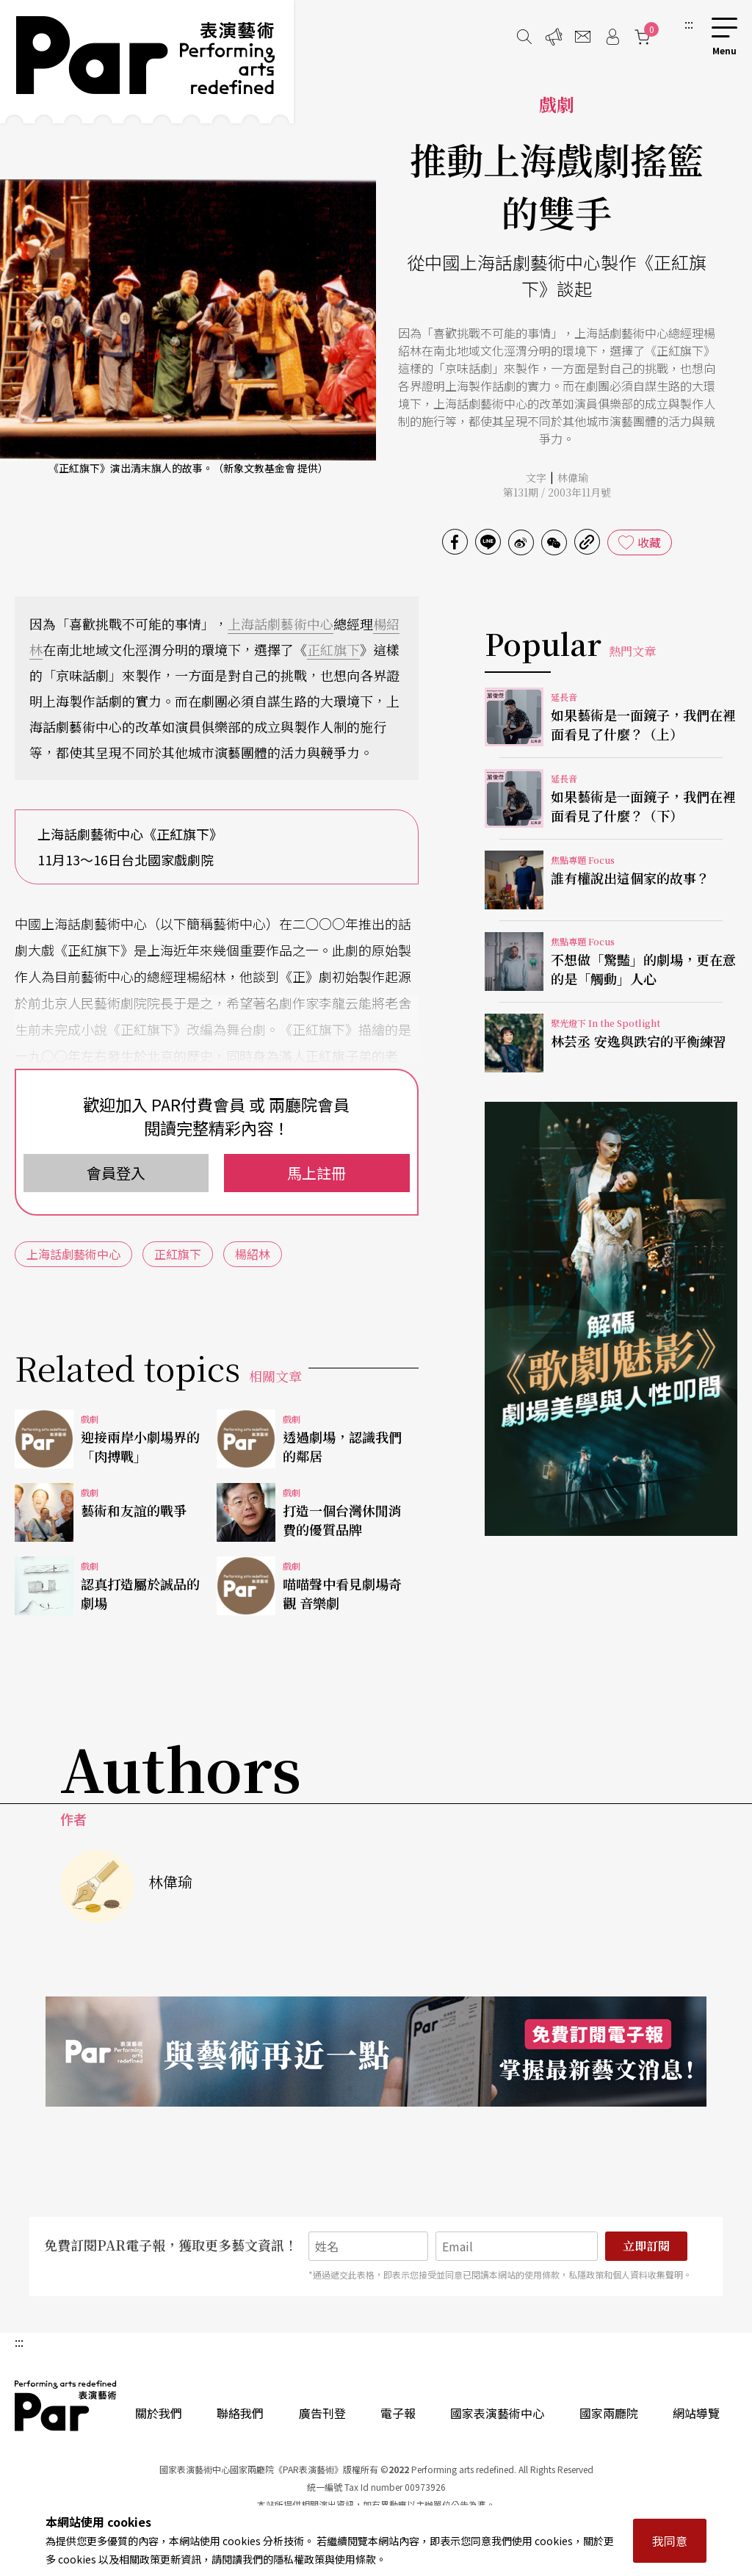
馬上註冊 (316, 1172)
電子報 (398, 2413)
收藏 (649, 542)
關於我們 (158, 2413)
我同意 (669, 2541)
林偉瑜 (572, 477)
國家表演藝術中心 (497, 2413)
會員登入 (116, 1172)
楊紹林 (252, 1254)
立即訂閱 (646, 2245)
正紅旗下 (333, 649)
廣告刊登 (322, 2413)
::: (688, 23)
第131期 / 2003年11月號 (557, 492)
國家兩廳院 (608, 2413)
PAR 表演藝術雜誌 (66, 2405)
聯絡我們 (240, 2413)
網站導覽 (696, 2413)
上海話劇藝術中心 (280, 623)
